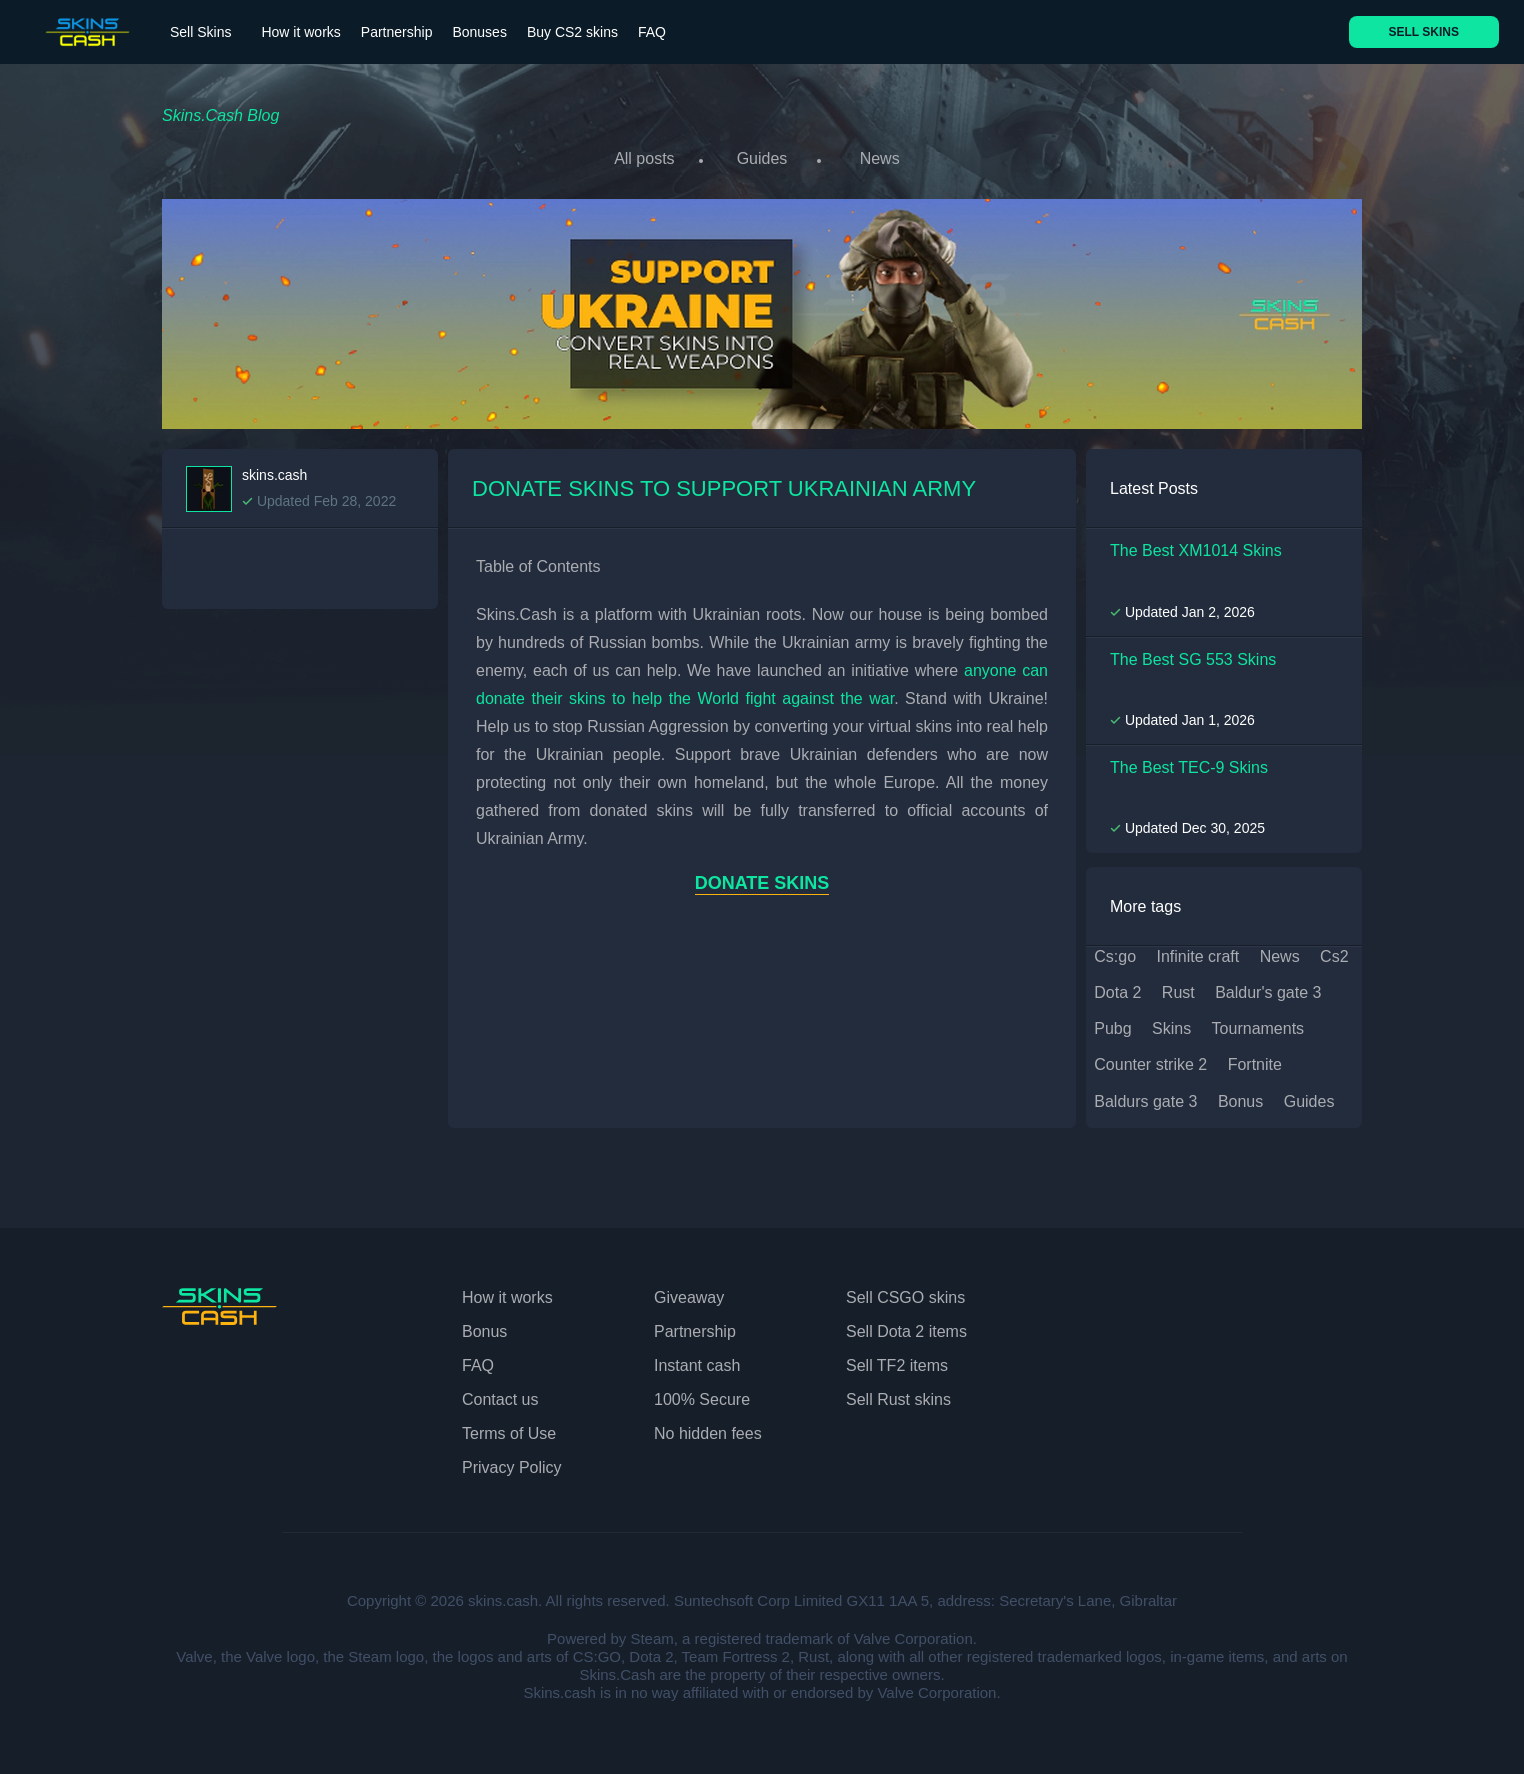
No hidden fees (708, 1432)
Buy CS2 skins (572, 32)
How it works (300, 32)
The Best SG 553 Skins (1193, 657)
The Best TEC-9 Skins (1189, 766)
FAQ (652, 32)
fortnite (1255, 1063)
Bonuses (479, 32)
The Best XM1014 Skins (1196, 549)
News (881, 158)
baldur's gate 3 (1268, 991)
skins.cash (274, 474)
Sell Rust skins (898, 1398)
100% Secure (702, 1398)
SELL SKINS (1424, 32)
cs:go (1115, 955)
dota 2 (1117, 991)
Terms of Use (509, 1432)
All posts (643, 158)
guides (1309, 1100)
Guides (762, 158)
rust (1178, 991)
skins (1171, 1027)
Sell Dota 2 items (906, 1330)
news (1280, 955)
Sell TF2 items (897, 1364)
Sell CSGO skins (905, 1296)
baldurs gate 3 (1145, 1100)
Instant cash (697, 1364)
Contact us (500, 1398)
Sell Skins (200, 32)
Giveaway (689, 1296)
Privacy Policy (512, 1466)
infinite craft (1198, 955)
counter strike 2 (1150, 1063)
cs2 (1334, 955)
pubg (1112, 1027)
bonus (1240, 1100)
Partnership (397, 32)
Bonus (484, 1330)
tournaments (1258, 1027)
